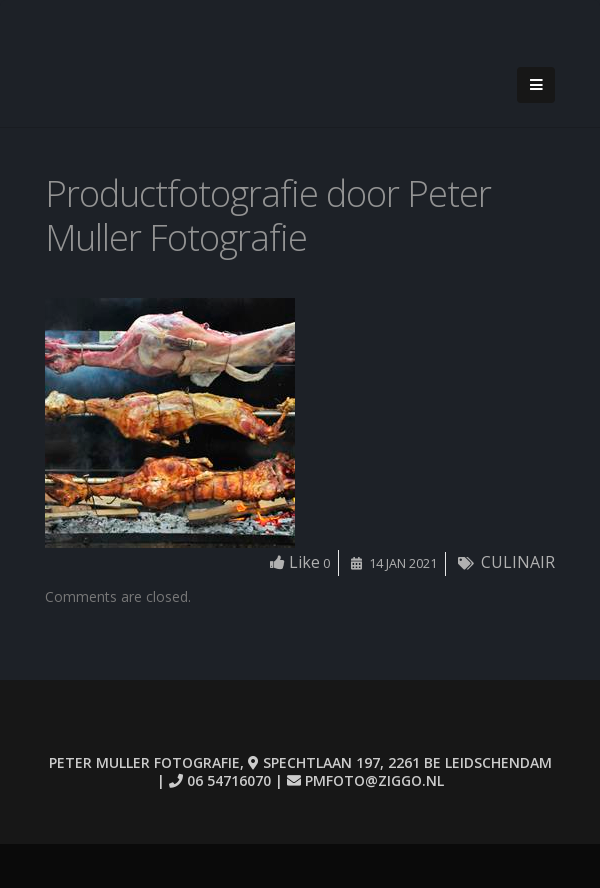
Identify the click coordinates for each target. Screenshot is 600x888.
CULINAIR (518, 562)
